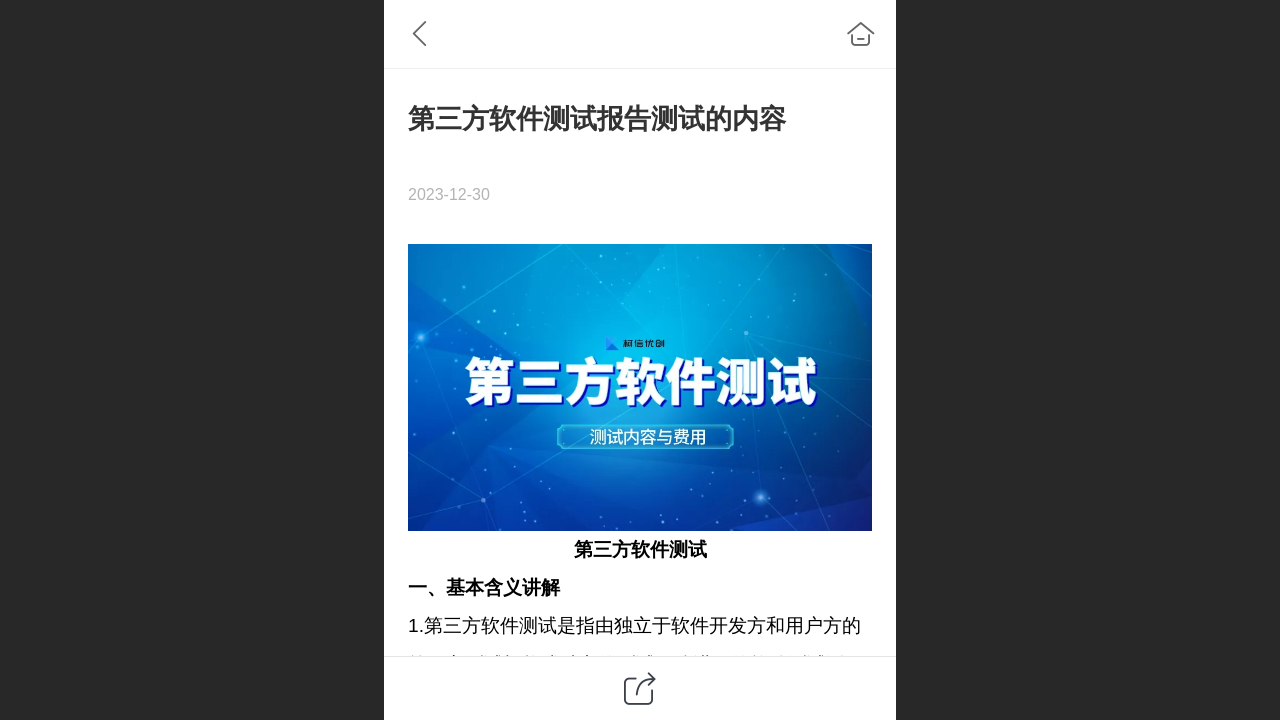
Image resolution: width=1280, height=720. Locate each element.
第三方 (602, 549)
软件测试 (669, 549)
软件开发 (709, 625)
